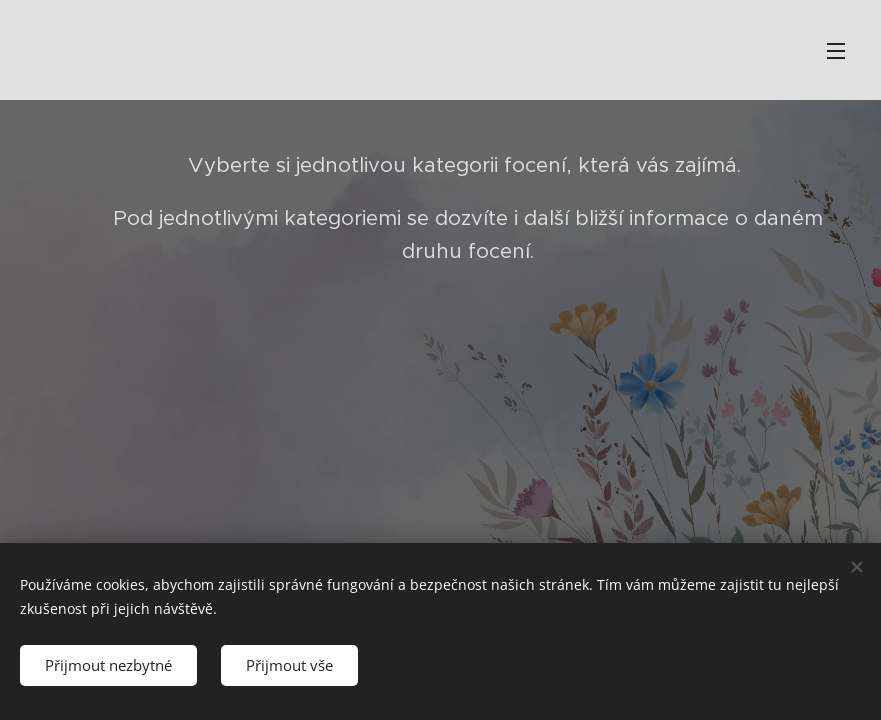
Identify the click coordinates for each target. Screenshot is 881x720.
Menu (836, 51)
